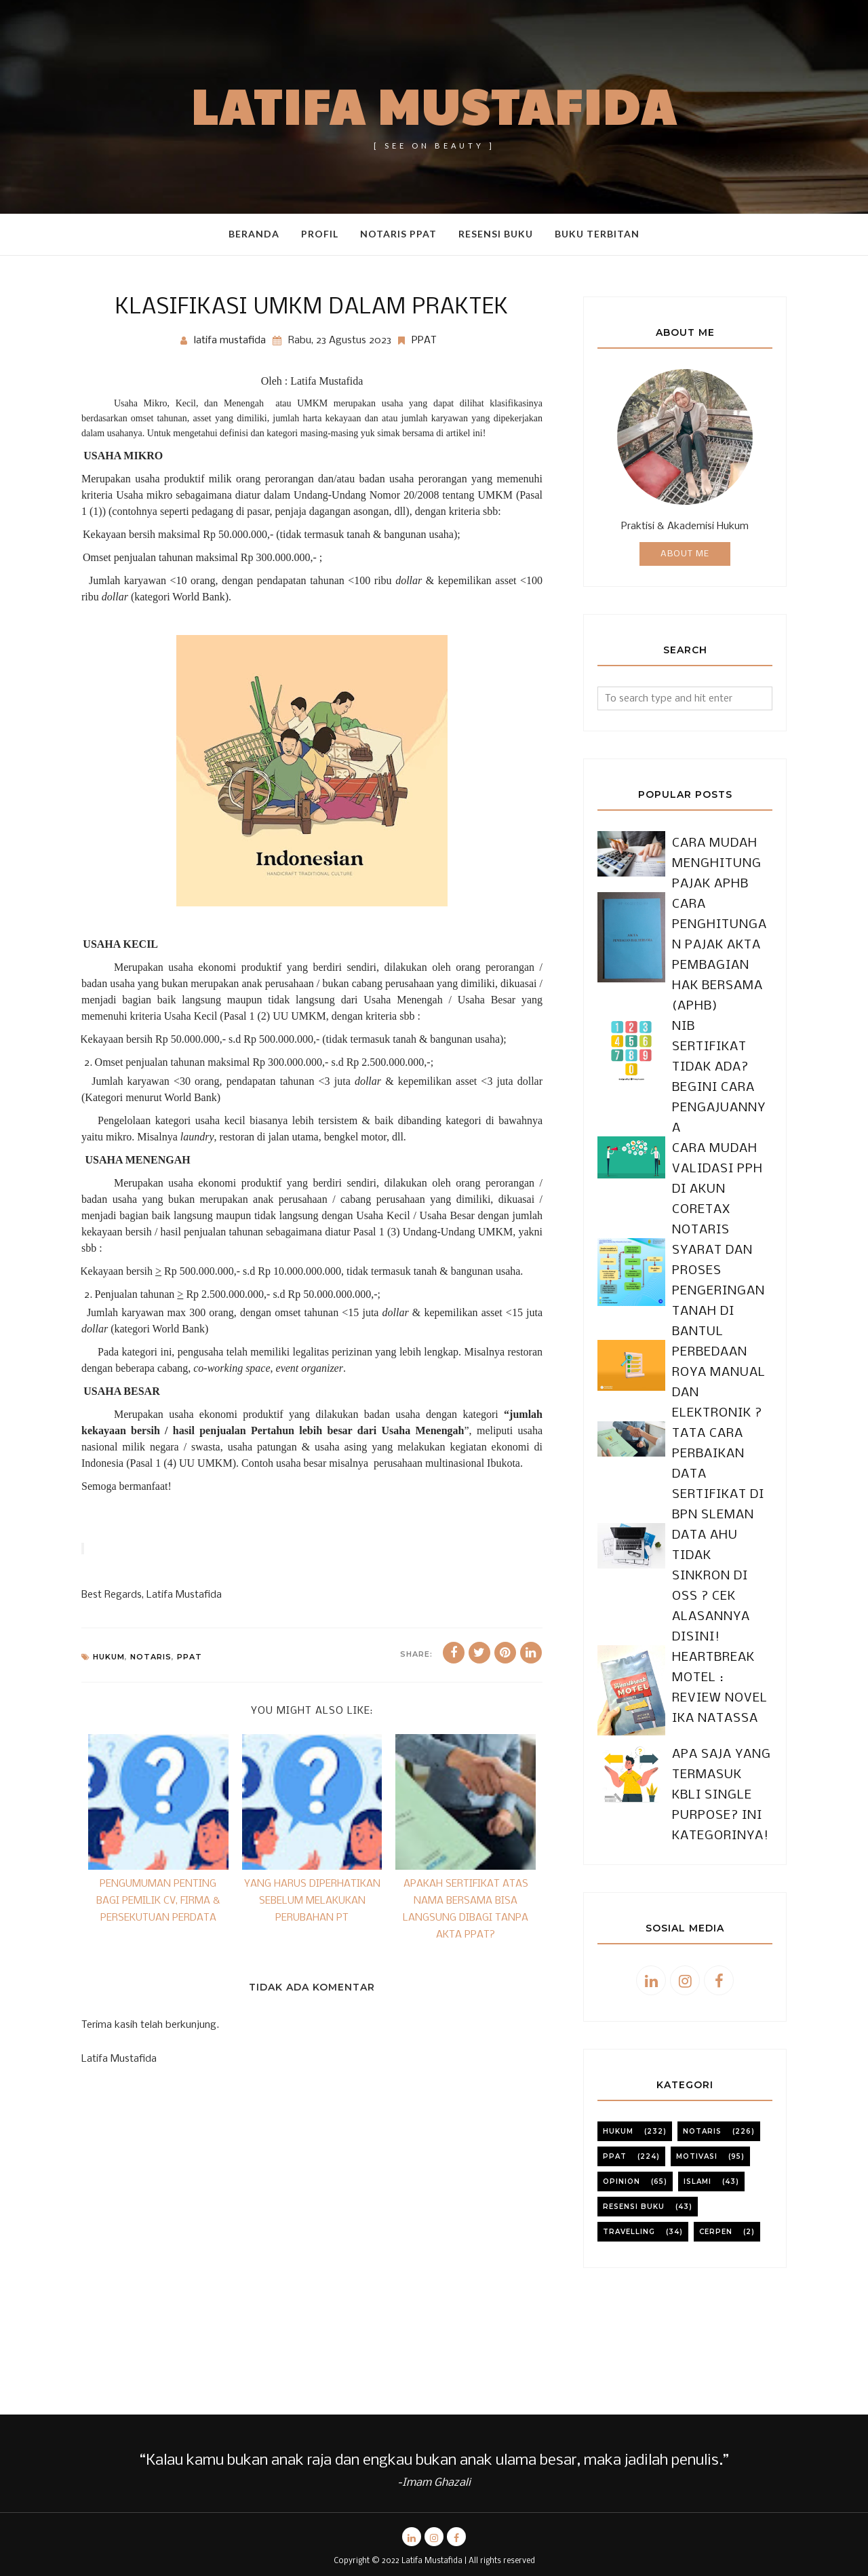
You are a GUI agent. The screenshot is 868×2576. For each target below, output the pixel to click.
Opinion (621, 2059)
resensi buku (634, 2084)
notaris (151, 1656)
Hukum (109, 1656)
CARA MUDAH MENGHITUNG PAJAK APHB (710, 864)
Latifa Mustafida (434, 105)
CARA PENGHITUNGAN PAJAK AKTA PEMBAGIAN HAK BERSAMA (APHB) (721, 945)
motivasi (696, 2034)
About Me (684, 554)
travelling (629, 2109)
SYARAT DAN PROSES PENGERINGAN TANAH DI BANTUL (712, 1210)
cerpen (715, 2109)
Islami (697, 2059)
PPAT (424, 340)
